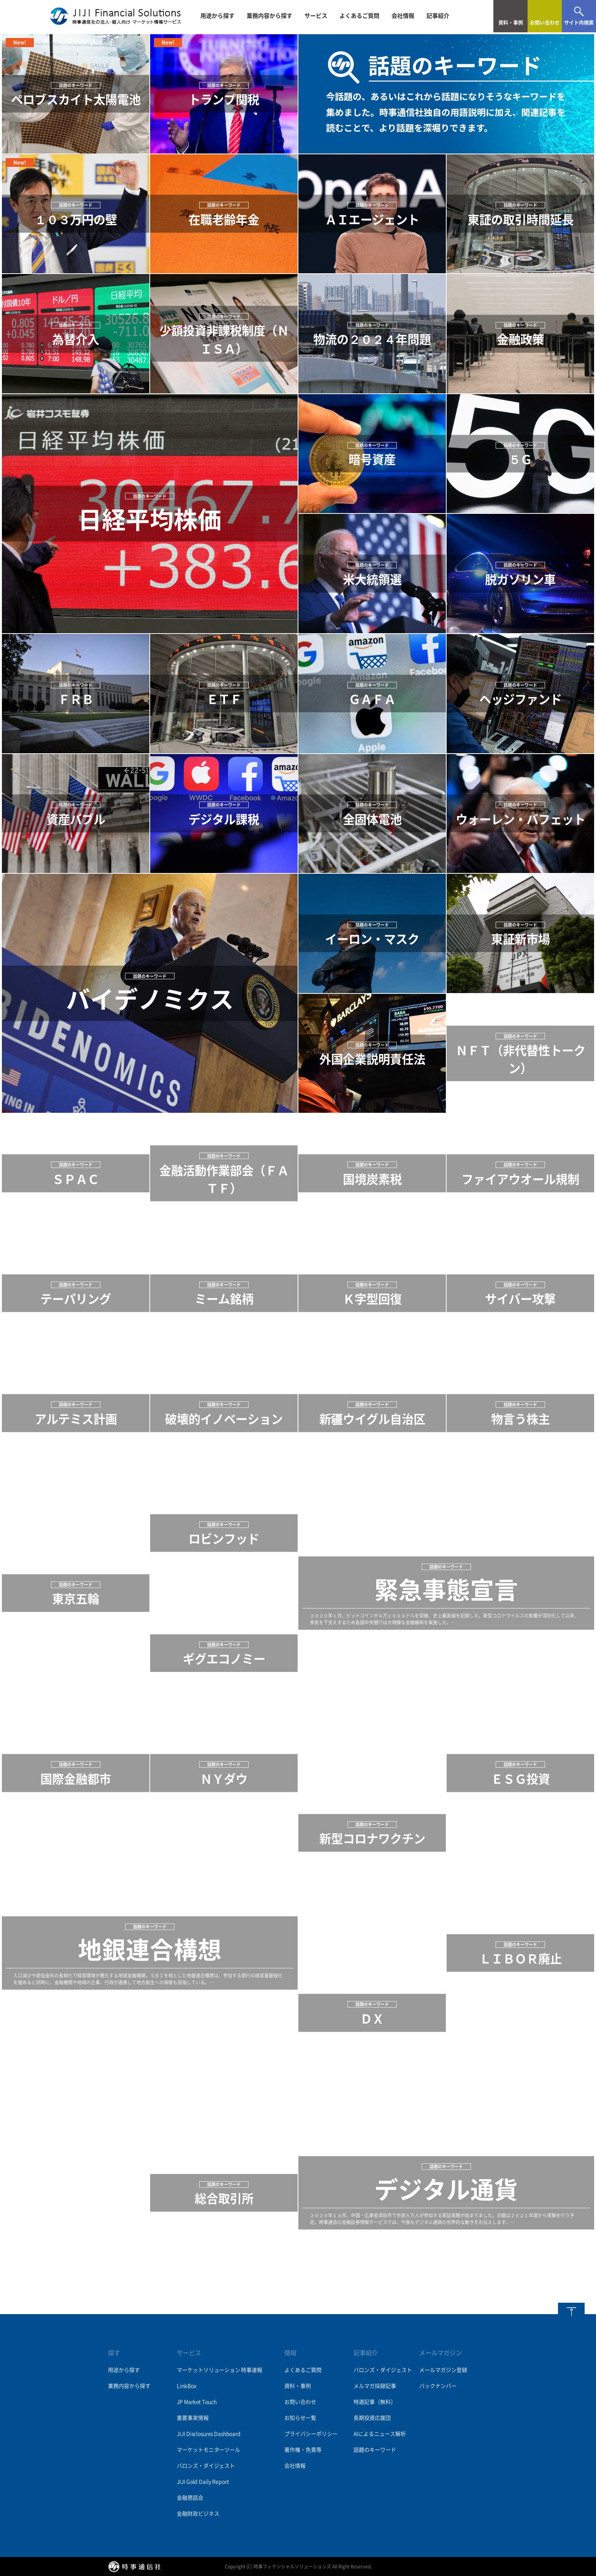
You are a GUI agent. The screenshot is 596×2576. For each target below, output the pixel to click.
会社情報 (403, 16)
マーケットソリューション (208, 2370)
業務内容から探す (269, 16)
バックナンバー (438, 2386)
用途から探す (217, 16)
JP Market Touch (196, 2402)
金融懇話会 (190, 2497)
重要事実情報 (192, 2418)
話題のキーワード (374, 2449)
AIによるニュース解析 (379, 2434)
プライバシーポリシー (311, 2434)
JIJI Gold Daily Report (202, 2481)
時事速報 (251, 2370)
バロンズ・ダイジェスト (206, 2465)
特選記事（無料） (374, 2402)
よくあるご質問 (359, 16)
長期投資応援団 (372, 2418)
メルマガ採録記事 (374, 2386)
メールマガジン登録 (443, 2370)
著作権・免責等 (303, 2449)
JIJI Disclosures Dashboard (208, 2434)
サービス (315, 16)
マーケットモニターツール (208, 2449)
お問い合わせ (300, 2402)
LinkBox (186, 2386)
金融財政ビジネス (198, 2513)
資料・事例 (297, 2386)
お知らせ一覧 (300, 2418)
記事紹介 (437, 16)
